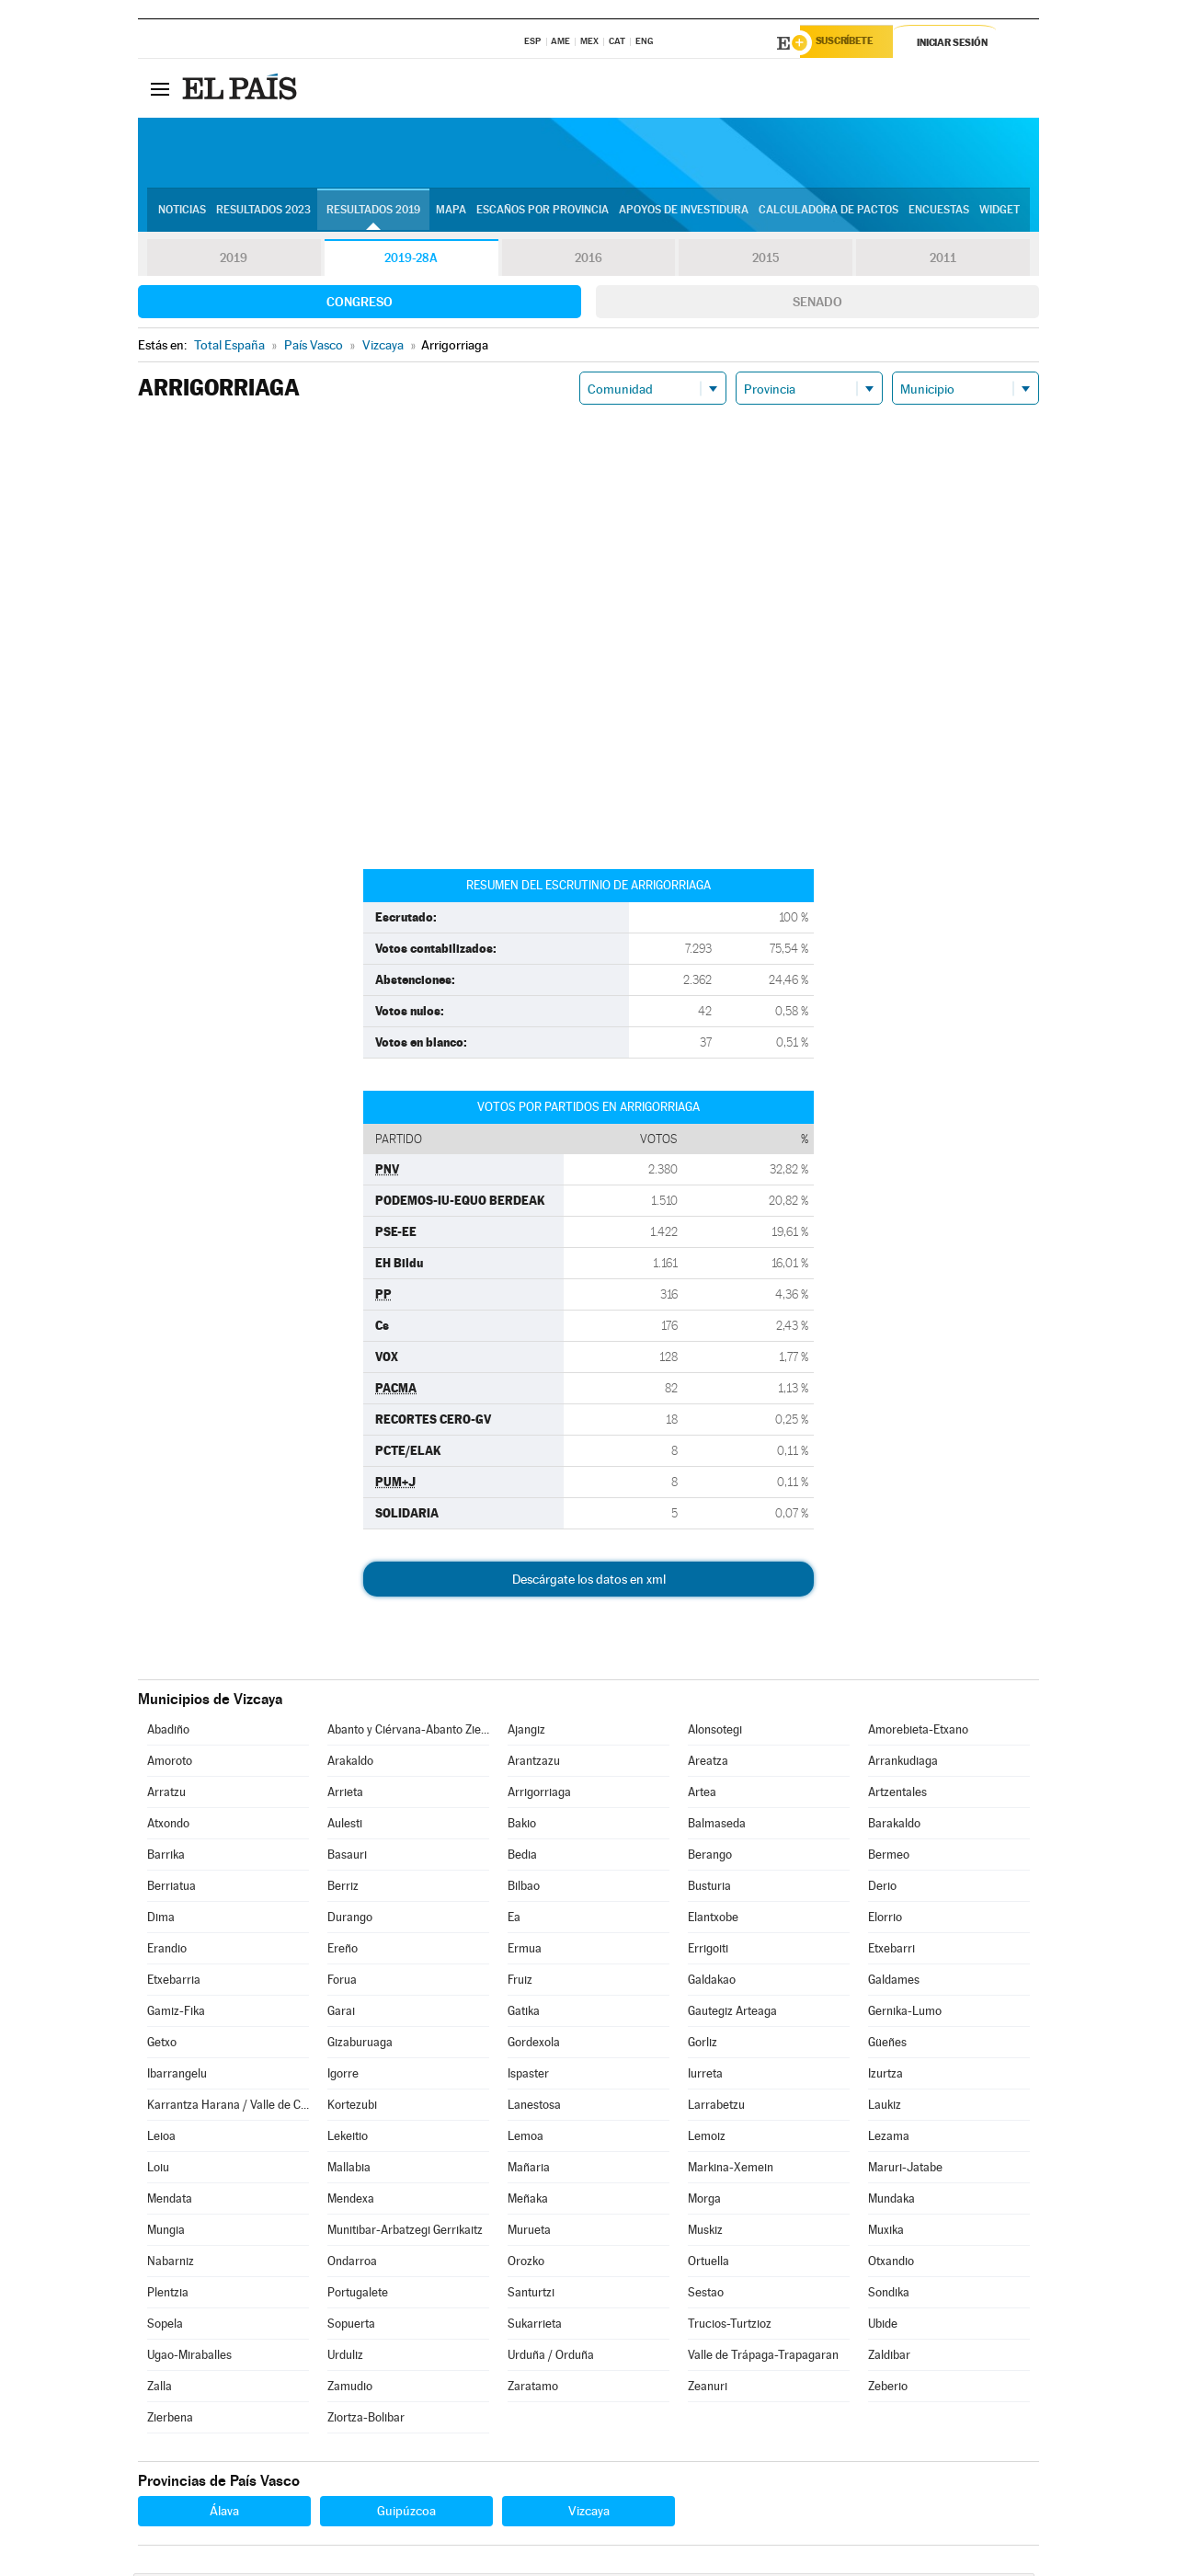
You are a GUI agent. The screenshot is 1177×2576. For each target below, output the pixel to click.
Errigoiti (708, 1951)
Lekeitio (347, 2139)
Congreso (359, 304)
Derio (882, 1888)
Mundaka (891, 2201)
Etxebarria (173, 1982)
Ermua (525, 1951)
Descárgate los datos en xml (589, 1581)
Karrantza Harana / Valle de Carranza (228, 2107)
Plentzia (168, 2295)
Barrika (166, 1857)
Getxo (162, 2045)
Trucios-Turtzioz (729, 2326)
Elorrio (885, 1920)
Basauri (347, 1857)
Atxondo (168, 1826)
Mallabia (349, 2170)
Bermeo (888, 1857)
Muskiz (705, 2232)
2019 (233, 261)
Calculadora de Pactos (828, 212)
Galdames (894, 1982)
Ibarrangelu (177, 2076)
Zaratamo (533, 2389)
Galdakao (712, 1982)
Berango (710, 1857)
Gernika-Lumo (905, 2014)
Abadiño (168, 1732)
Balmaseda (717, 1826)
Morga (704, 2201)
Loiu (158, 2170)
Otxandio (891, 2264)
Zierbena (170, 2420)
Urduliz (345, 2357)
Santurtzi (531, 2295)
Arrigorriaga (539, 1795)
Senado (817, 304)
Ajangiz (526, 1732)
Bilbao (524, 1888)
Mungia (166, 2232)
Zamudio (349, 2389)
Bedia (522, 1857)
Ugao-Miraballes (189, 2357)
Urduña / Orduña (551, 2357)
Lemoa (525, 2139)
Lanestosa (534, 2107)
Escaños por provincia (542, 212)
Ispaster (528, 2076)
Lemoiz (707, 2139)
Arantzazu (534, 1763)
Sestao (706, 2295)
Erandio (167, 1951)
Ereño (342, 1951)
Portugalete (357, 2295)
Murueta (529, 2232)
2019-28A (411, 261)
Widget (999, 212)
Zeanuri (707, 2389)
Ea (514, 1920)
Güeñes (887, 2045)
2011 (943, 261)
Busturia (709, 1888)
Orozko (526, 2264)
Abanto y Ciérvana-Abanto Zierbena (408, 1732)
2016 (588, 261)
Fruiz (520, 1982)
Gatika (524, 2014)
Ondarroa (352, 2264)
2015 (766, 261)
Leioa (161, 2139)
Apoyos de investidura (683, 212)
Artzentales (897, 1795)
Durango (349, 1920)
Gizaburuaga (360, 2045)
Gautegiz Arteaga (732, 2014)
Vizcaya (589, 2513)
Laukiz (884, 2107)
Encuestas (938, 212)
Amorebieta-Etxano (918, 1732)
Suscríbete (852, 43)
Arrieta (345, 1795)
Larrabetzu (716, 2107)
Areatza (708, 1763)
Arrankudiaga (903, 1763)
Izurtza (885, 2076)
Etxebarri (891, 1951)
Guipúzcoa (406, 2513)
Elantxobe (713, 1920)
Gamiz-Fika (176, 2014)
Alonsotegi (715, 1732)
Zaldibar (889, 2357)
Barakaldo (894, 1826)
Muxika (886, 2232)
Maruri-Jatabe (905, 2170)
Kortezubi (352, 2107)
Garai (341, 2014)
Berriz (343, 1888)
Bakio (522, 1826)
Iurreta (705, 2076)
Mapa (451, 212)
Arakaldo (350, 1763)
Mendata (169, 2201)
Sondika (888, 2295)
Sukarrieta (535, 2326)
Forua (342, 1982)
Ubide (882, 2326)
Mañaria (529, 2170)
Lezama (888, 2139)
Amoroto (169, 1763)
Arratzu (166, 1795)
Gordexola (534, 2045)
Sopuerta (351, 2326)
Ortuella (708, 2264)
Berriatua (171, 1888)
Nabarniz (170, 2264)
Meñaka (528, 2201)
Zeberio (888, 2389)
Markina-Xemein (730, 2170)
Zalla (159, 2389)
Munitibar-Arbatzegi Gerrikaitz (405, 2232)
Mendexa (350, 2201)
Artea (702, 1795)
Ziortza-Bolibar (366, 2420)
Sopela (165, 2326)
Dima (161, 1920)
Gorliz (702, 2045)
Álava (224, 2513)
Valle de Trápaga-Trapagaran (763, 2357)
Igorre (343, 2076)
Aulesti (344, 1826)
